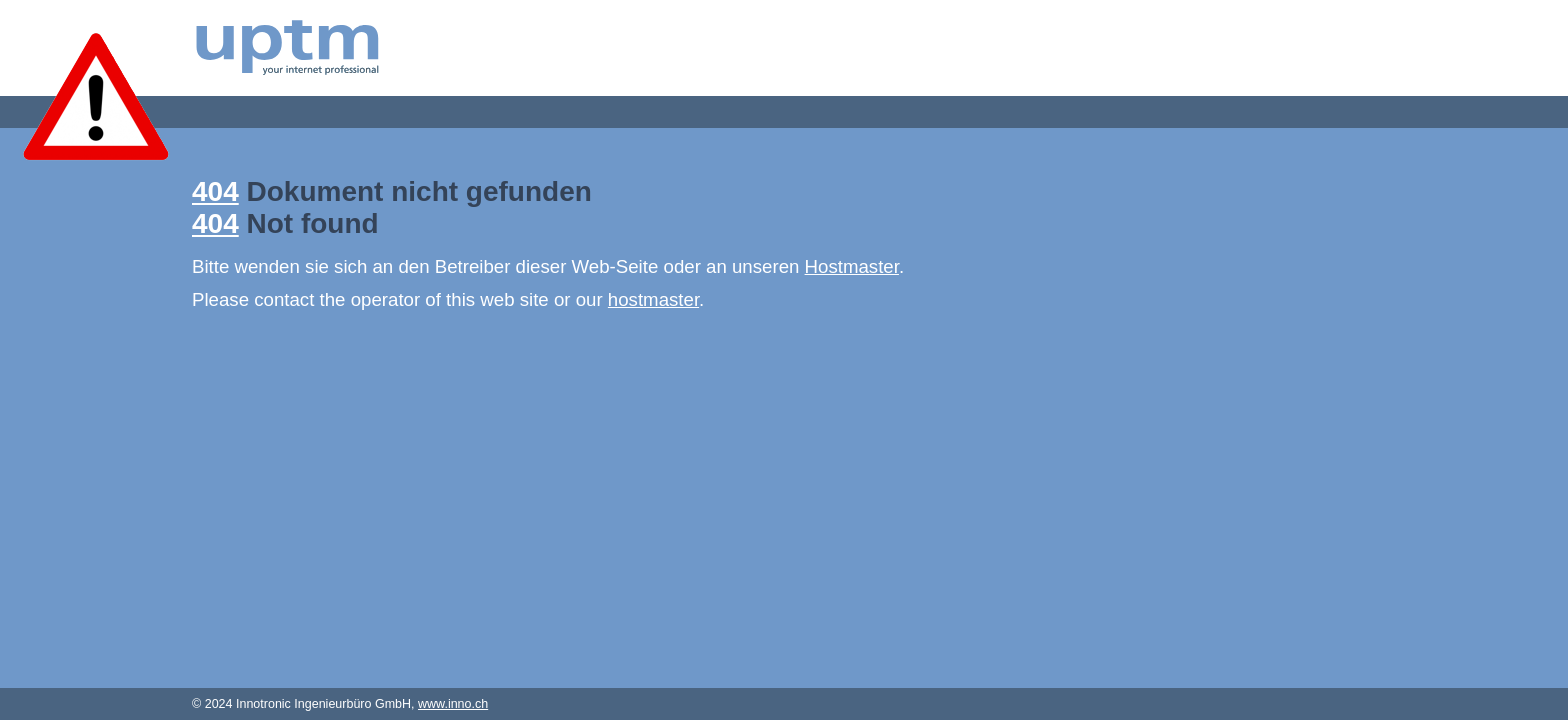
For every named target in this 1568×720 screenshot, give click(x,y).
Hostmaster (852, 266)
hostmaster (653, 299)
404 (215, 191)
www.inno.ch (453, 704)
